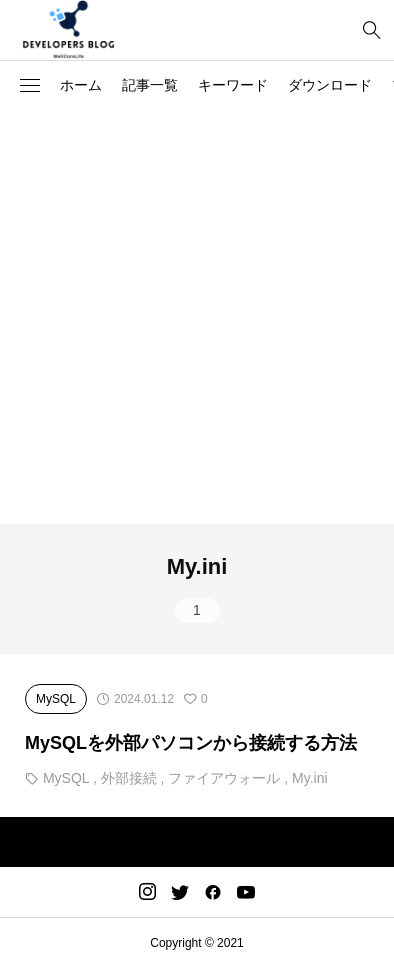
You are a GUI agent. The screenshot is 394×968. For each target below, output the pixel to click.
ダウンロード (330, 85)
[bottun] (371, 30)
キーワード (233, 85)
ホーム (81, 85)
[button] (30, 86)
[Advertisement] (197, 317)
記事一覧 (150, 85)
